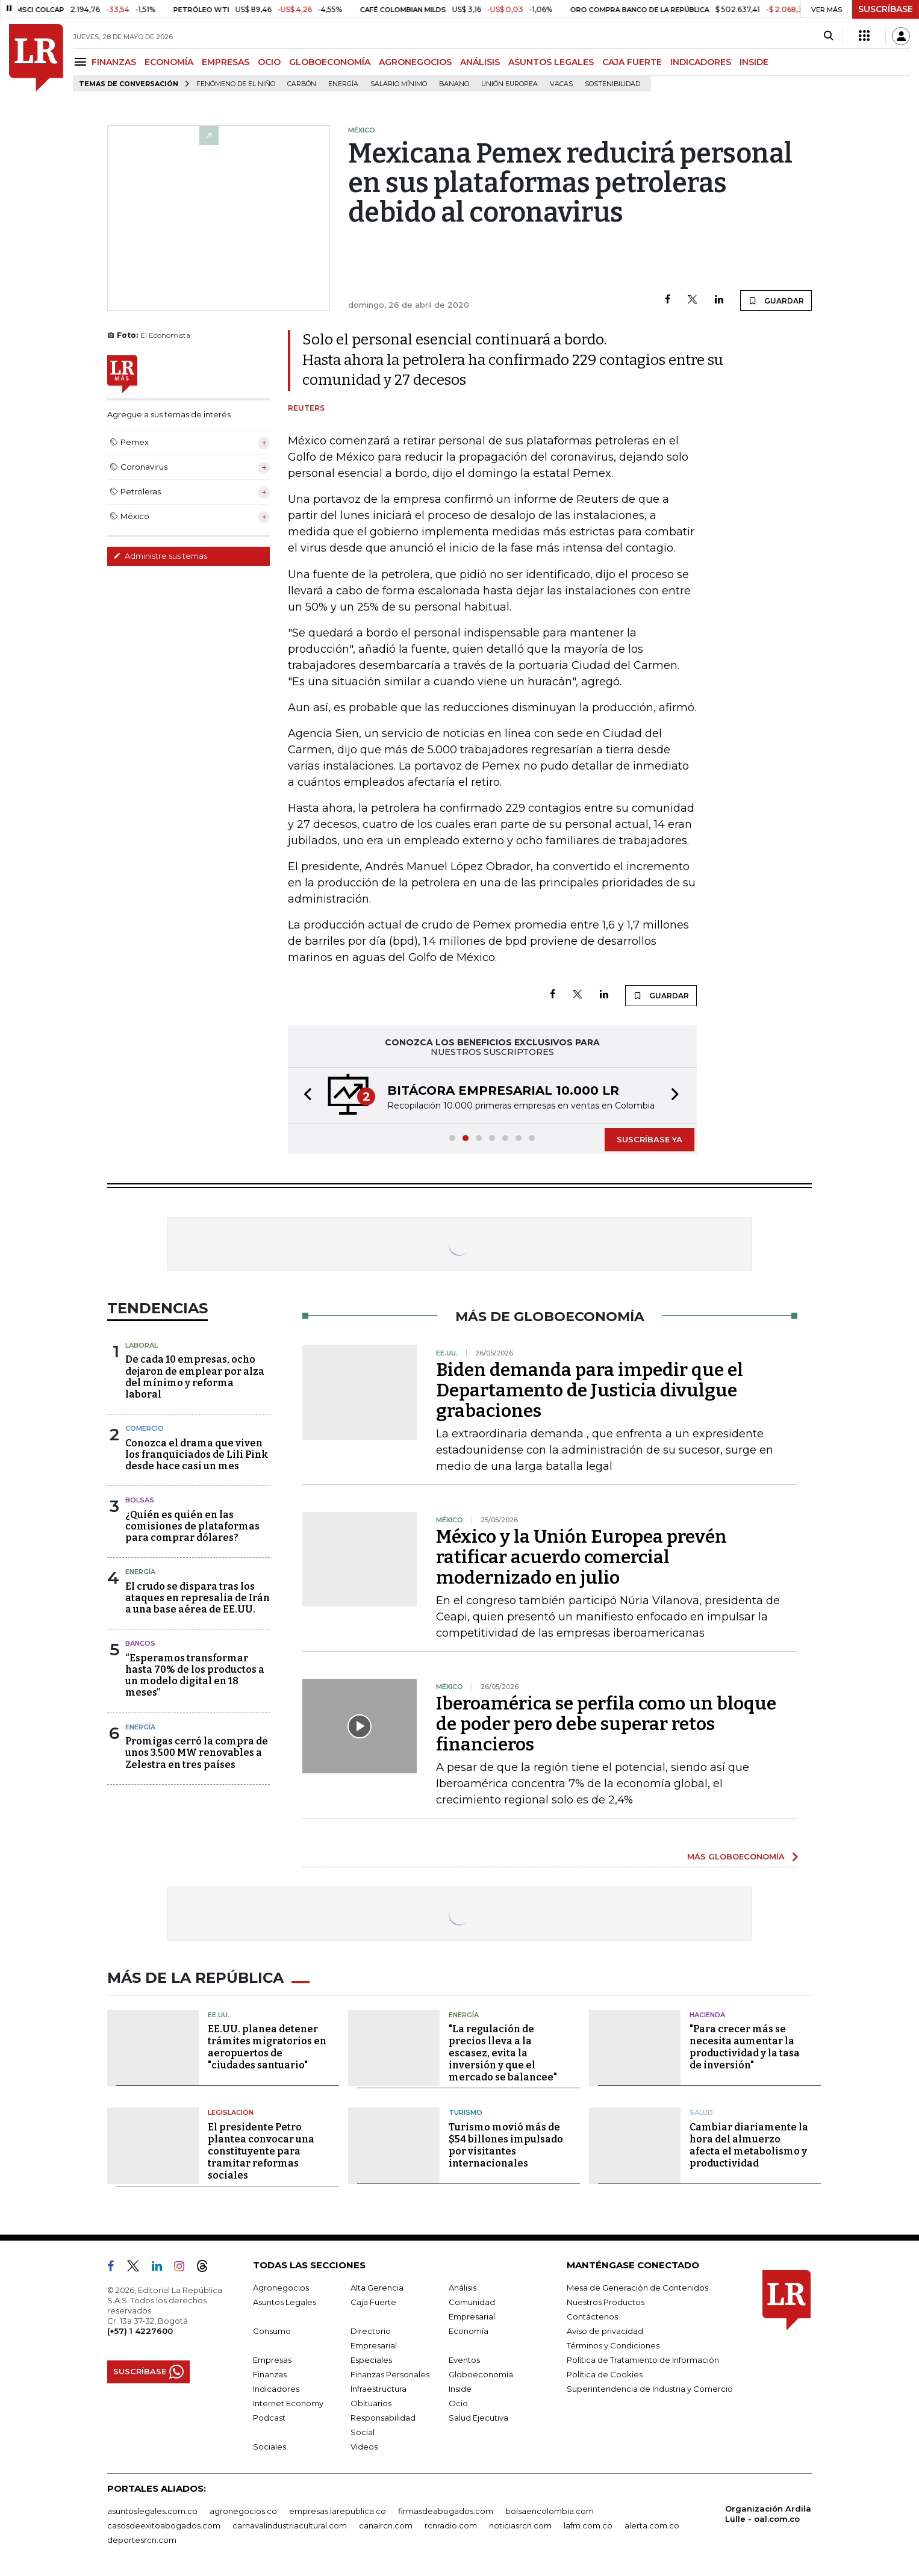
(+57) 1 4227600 (140, 2331)
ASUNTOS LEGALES (551, 62)
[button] (304, 1096)
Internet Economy (288, 2403)
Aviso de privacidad (605, 2331)
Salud (701, 2112)
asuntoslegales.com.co (152, 2511)
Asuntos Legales (284, 2302)
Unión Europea (509, 84)
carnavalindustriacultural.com (289, 2525)
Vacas (561, 84)
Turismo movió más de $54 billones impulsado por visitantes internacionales (506, 2145)
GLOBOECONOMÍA (329, 62)
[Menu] (82, 62)
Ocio (458, 2403)
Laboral (141, 1345)
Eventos (464, 2360)
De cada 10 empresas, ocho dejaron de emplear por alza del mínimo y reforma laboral (194, 1377)
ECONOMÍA (169, 62)
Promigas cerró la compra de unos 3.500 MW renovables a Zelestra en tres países (196, 1752)
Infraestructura (378, 2389)
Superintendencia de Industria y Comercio (650, 2389)
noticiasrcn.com (520, 2525)
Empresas (272, 2360)
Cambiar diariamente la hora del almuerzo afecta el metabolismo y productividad (749, 2145)
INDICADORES (700, 62)
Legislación (231, 2112)
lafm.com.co (588, 2525)
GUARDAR (776, 300)
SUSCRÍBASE (885, 9)
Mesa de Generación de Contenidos (637, 2287)
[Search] (828, 36)
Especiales (371, 2360)
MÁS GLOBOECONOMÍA (736, 1856)
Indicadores (276, 2389)
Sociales (269, 2446)
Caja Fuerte (373, 2302)
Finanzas (270, 2374)
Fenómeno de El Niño (235, 84)
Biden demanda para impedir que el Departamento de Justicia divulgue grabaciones (589, 1390)
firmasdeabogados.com (445, 2511)
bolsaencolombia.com (549, 2511)
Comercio (144, 1428)
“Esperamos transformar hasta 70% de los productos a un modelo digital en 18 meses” (194, 1675)
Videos (364, 2446)
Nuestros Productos (605, 2302)
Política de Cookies (605, 2374)
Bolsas (139, 1500)
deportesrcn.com (141, 2540)
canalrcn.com (386, 2525)
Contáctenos (592, 2316)
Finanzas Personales (389, 2374)
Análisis (462, 2287)
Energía (343, 84)
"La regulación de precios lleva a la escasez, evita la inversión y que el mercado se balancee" (503, 2053)
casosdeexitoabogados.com (163, 2525)
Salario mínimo (398, 84)
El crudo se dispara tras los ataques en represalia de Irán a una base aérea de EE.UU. (197, 1598)
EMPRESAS (225, 62)
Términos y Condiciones (613, 2345)
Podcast (269, 2417)
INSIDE (754, 62)
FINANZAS (114, 62)
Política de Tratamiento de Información (643, 2360)
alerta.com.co (652, 2525)
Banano (454, 84)
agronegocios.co (243, 2511)
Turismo (465, 2112)
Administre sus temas (160, 556)
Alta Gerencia (376, 2287)
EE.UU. (218, 2015)
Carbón (301, 84)
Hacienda (707, 2015)
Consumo (272, 2331)
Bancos (140, 1643)
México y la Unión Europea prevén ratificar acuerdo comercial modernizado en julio (581, 1557)
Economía (468, 2331)
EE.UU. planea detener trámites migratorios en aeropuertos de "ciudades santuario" (267, 2047)
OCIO (269, 62)
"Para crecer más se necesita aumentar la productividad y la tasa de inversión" (745, 2047)
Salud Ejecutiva (478, 2417)
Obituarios (370, 2403)
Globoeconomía (481, 2374)
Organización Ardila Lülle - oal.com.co (768, 2514)
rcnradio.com (451, 2525)
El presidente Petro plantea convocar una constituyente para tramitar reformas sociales (261, 2151)
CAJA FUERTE (632, 62)
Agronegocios (281, 2287)
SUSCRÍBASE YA (649, 1139)
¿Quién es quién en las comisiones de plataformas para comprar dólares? (192, 1526)
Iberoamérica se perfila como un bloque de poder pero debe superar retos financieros (606, 1724)
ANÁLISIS (480, 62)
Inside (460, 2389)
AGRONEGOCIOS (415, 62)
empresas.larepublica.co (337, 2511)
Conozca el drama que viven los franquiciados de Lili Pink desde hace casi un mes (196, 1454)
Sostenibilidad (612, 84)
